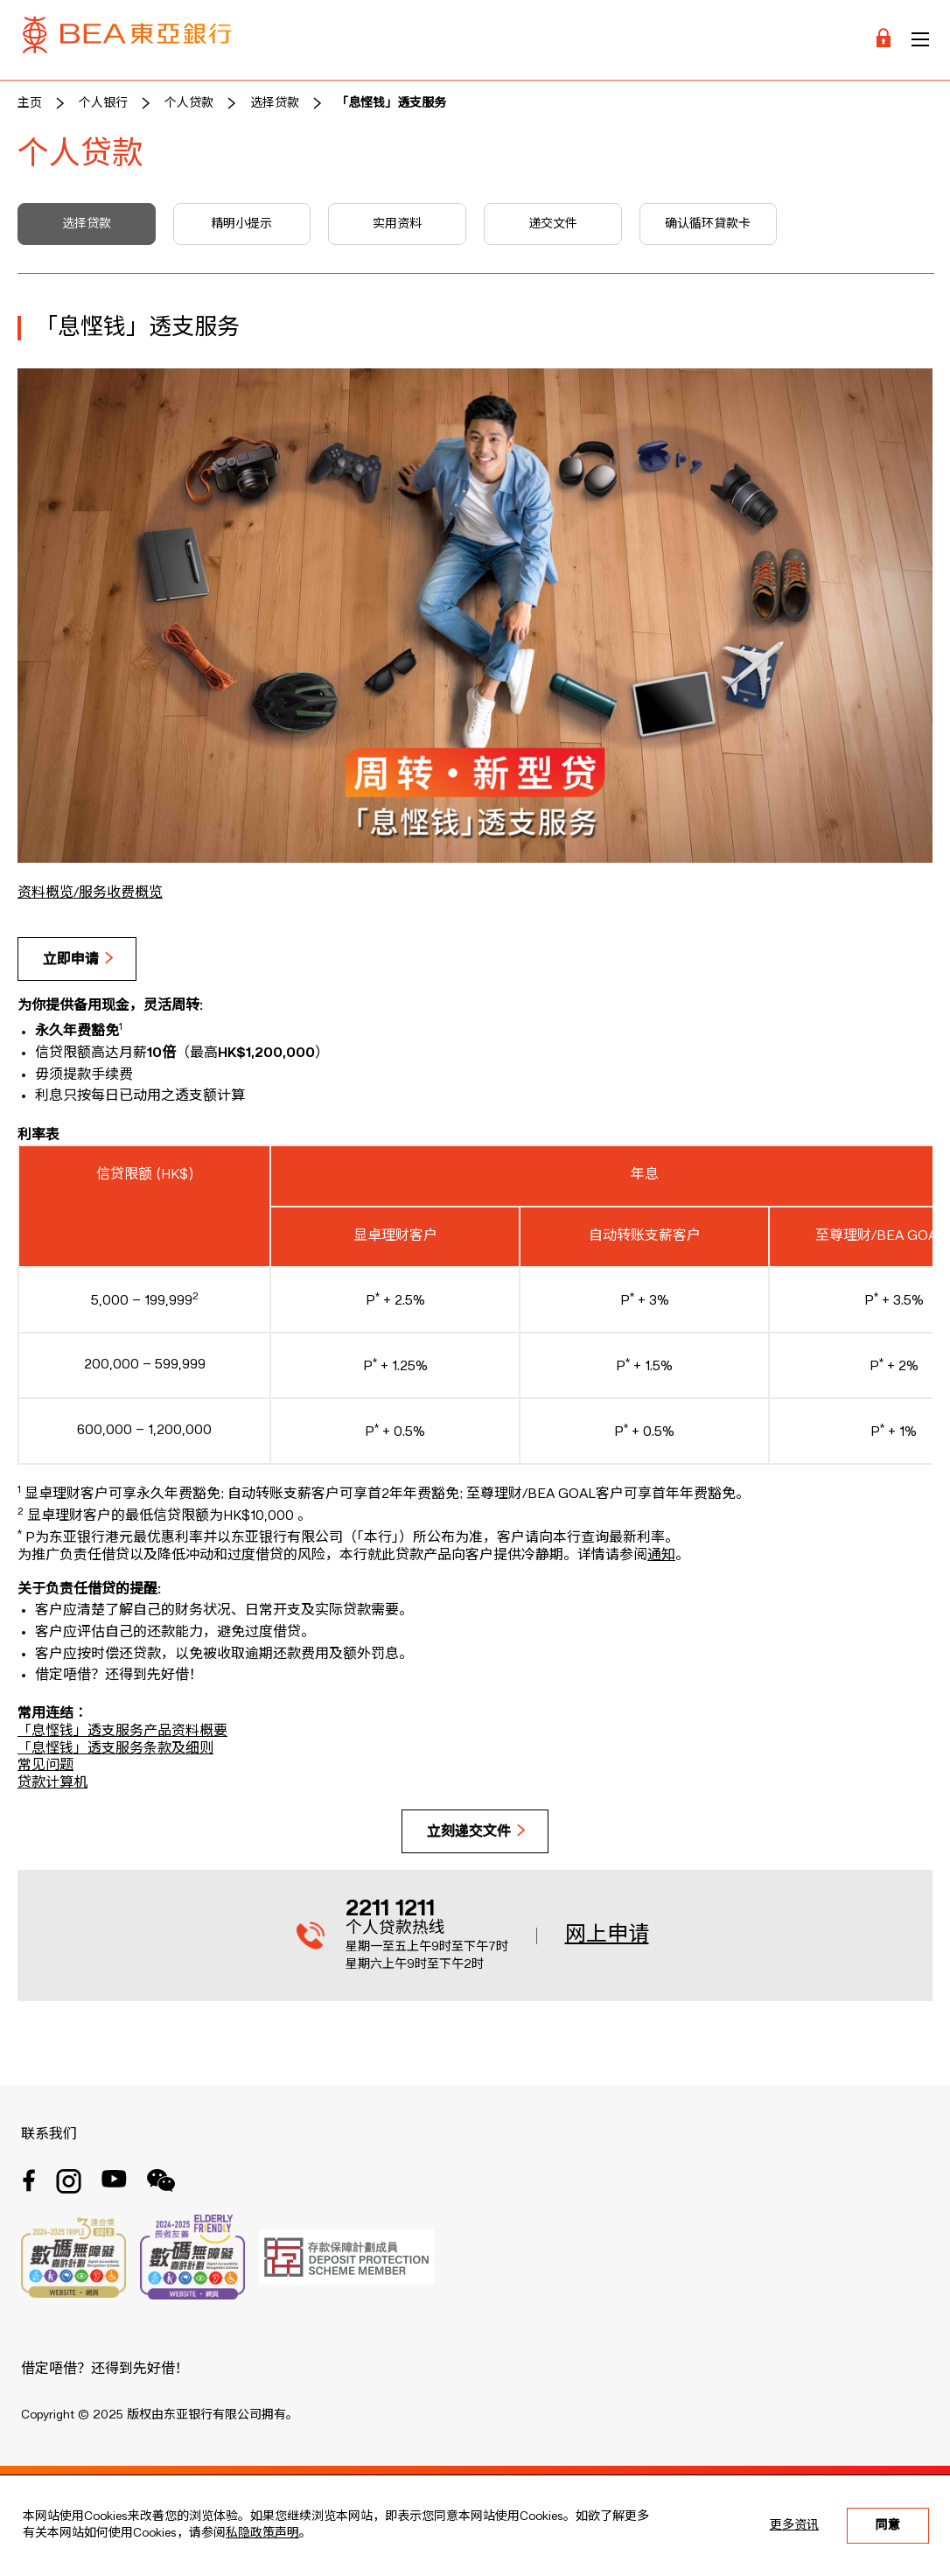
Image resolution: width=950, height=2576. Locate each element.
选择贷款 (274, 103)
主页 (29, 103)
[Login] (883, 40)
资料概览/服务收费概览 (90, 893)
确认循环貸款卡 (708, 224)
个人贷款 (188, 103)
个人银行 (103, 103)
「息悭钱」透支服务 (391, 103)
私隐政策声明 (262, 2533)
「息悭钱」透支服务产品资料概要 (122, 1732)
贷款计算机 (52, 1783)
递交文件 (552, 224)
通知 (661, 1556)
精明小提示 (241, 224)
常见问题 (45, 1766)
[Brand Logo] (127, 40)
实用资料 (397, 224)
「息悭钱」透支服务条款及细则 (115, 1749)
